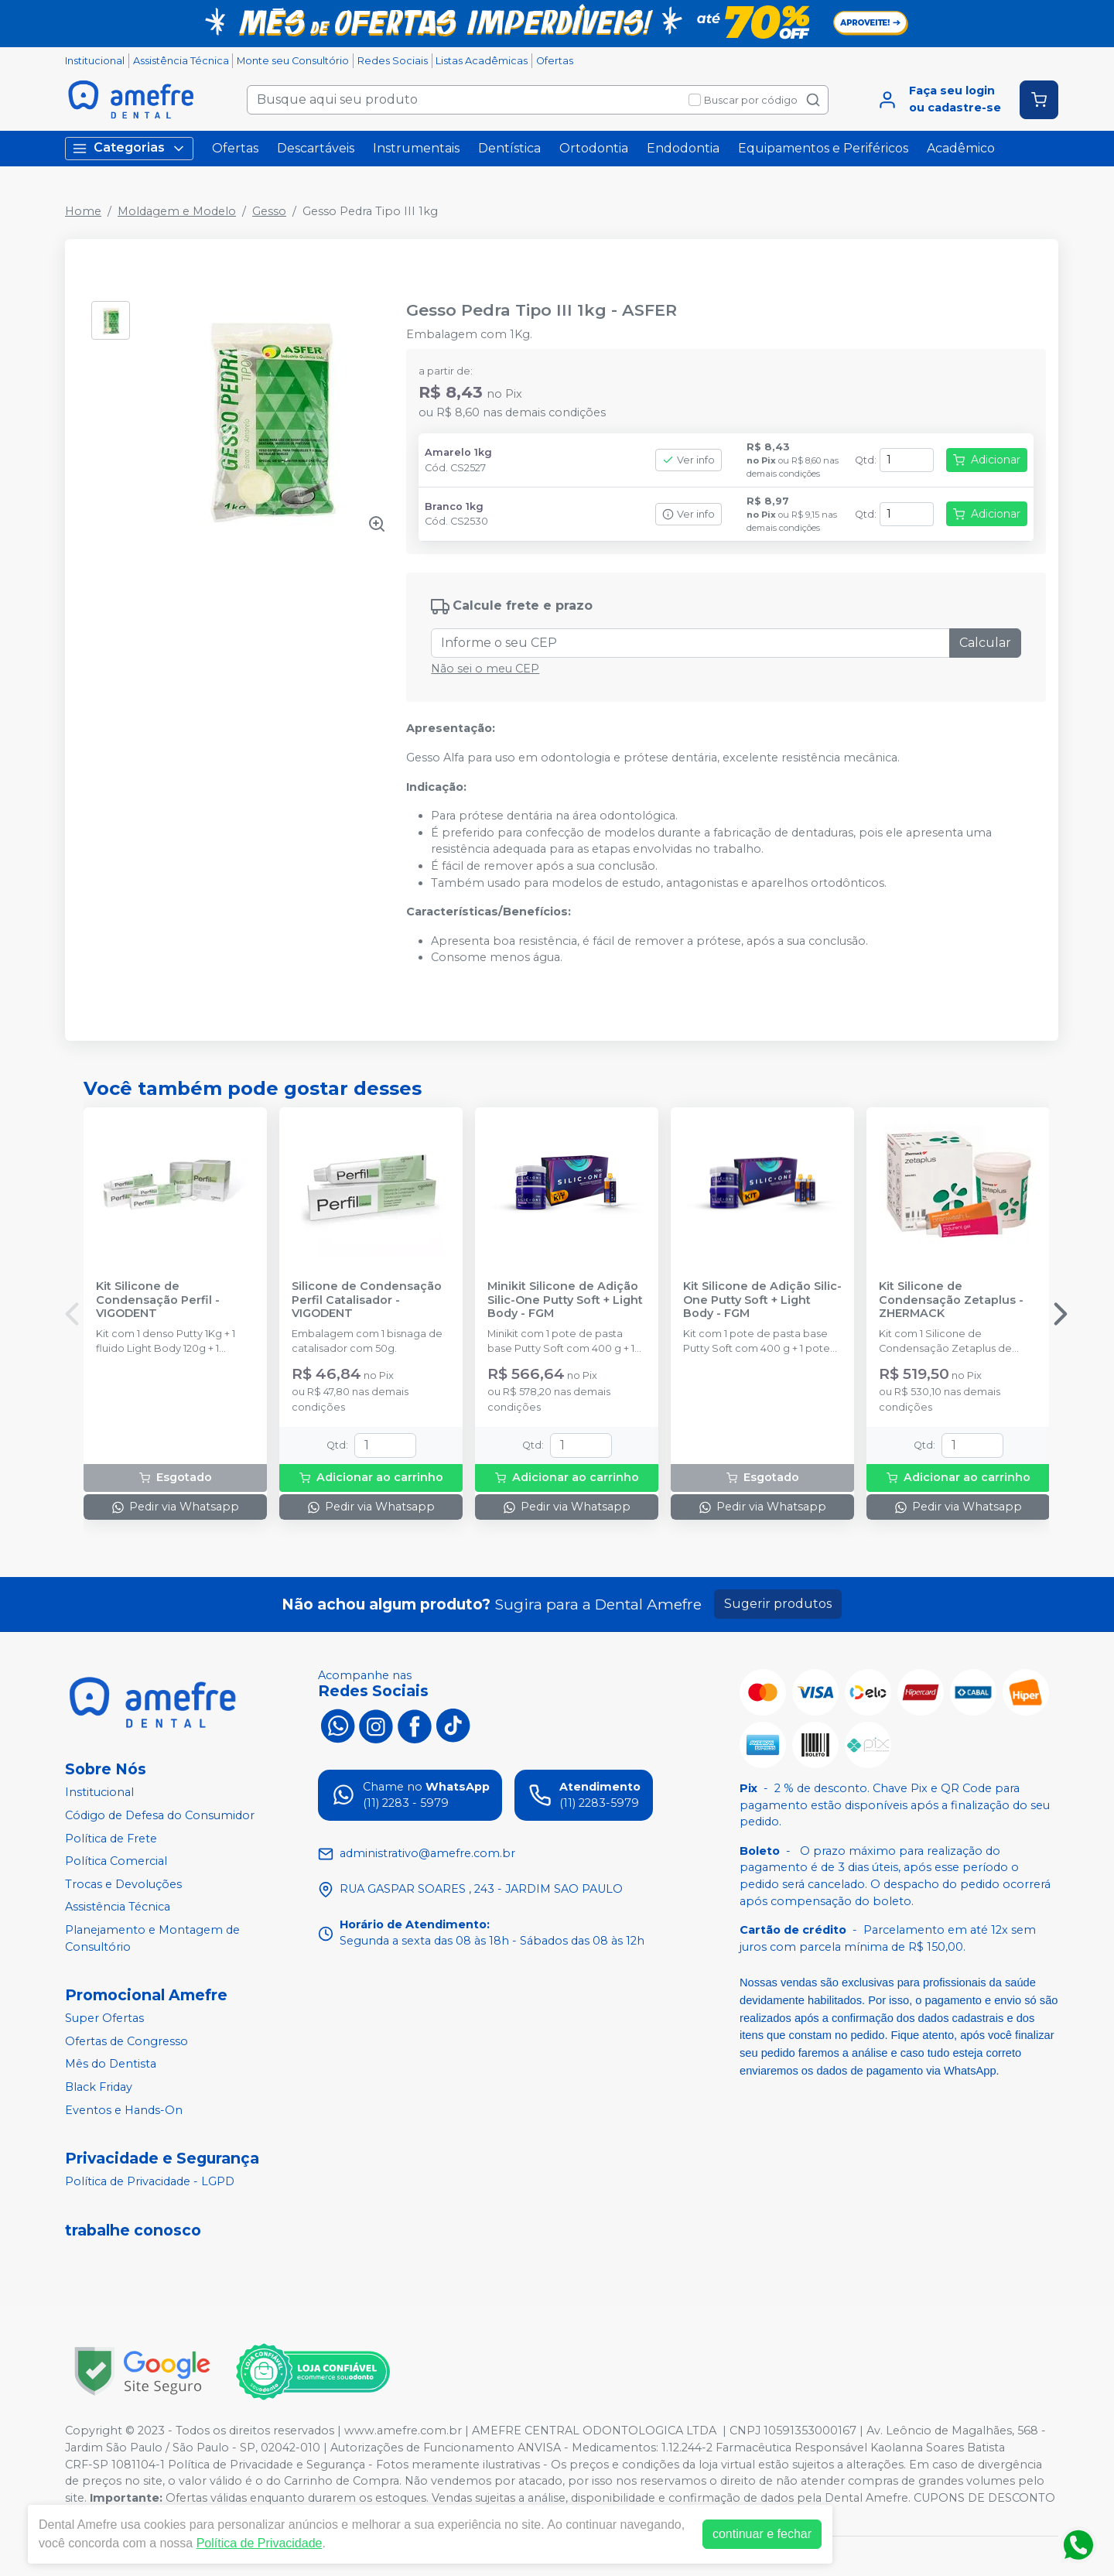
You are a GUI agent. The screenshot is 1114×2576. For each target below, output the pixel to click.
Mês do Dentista (110, 2064)
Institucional (95, 61)
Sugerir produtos (778, 1603)
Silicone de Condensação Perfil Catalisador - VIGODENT (367, 1300)
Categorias (129, 148)
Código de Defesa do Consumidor (160, 1815)
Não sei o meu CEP (485, 669)
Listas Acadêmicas (482, 61)
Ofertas (554, 61)
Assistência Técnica (181, 61)
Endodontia (683, 148)
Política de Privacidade (259, 2543)
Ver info (688, 460)
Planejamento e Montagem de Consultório (152, 1938)
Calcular (985, 642)
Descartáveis (315, 148)
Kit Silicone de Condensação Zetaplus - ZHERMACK (951, 1300)
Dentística (509, 148)
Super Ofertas (104, 2018)
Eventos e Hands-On (124, 2110)
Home (83, 211)
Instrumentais (416, 148)
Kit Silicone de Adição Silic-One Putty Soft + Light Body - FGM (762, 1300)
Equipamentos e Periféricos (823, 148)
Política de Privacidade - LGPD (149, 2182)
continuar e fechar (762, 2533)
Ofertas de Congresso (126, 2041)
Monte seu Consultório (293, 61)
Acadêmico (961, 148)
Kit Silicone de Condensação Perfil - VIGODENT (158, 1300)
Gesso (269, 211)
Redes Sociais (392, 61)
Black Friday (98, 2087)
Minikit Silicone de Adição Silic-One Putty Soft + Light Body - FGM (565, 1300)
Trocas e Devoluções (123, 1884)
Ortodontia (593, 148)
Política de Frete (111, 1839)
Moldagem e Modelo (177, 211)
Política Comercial (116, 1861)
